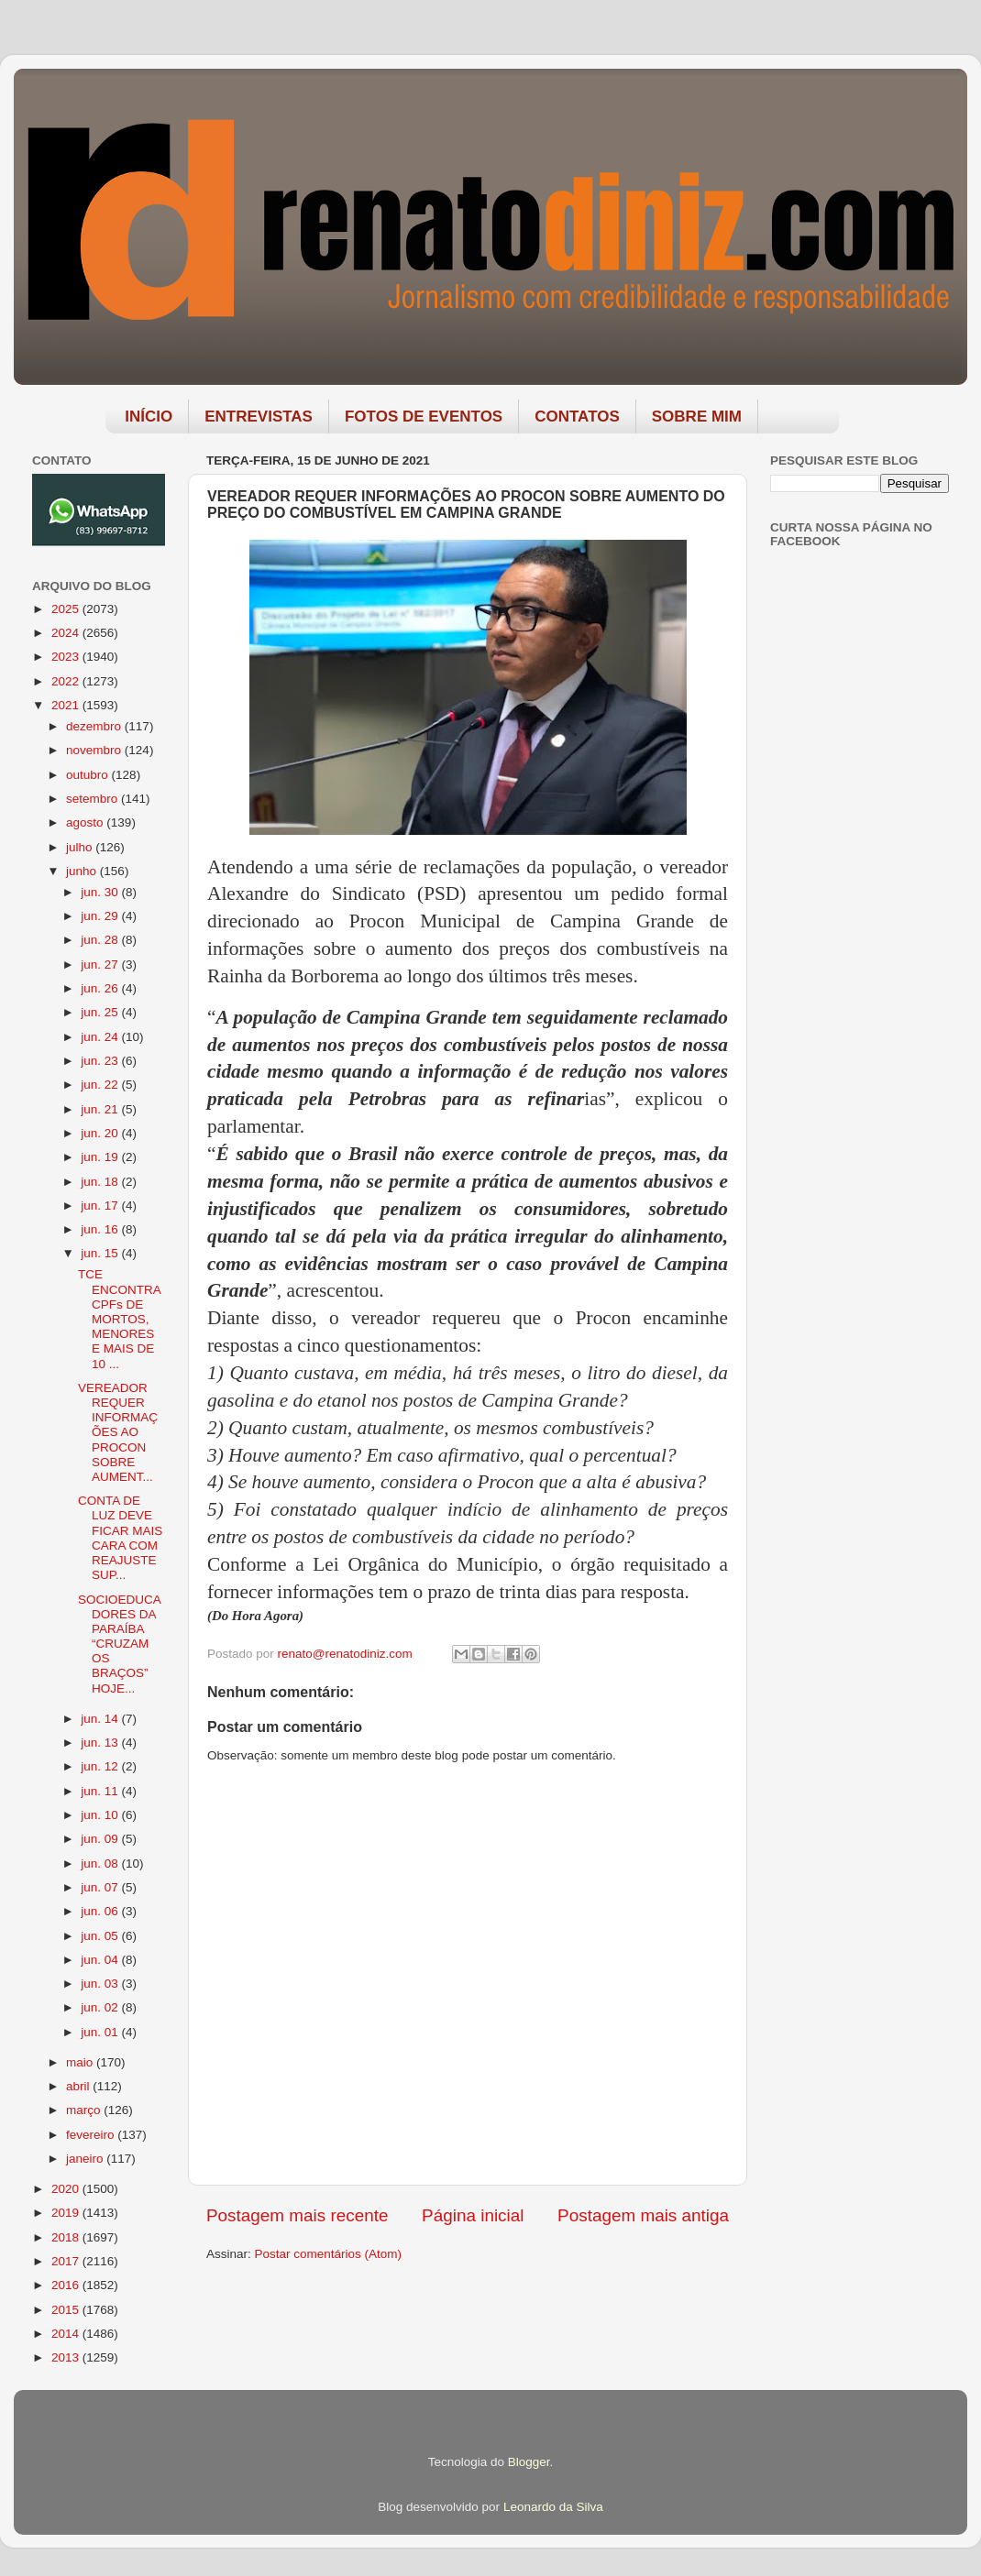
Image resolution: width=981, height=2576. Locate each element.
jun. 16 (101, 1229)
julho (80, 847)
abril (79, 2086)
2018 (67, 2237)
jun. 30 (101, 892)
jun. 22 (101, 1084)
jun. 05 (101, 1936)
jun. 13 (101, 1742)
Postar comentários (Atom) (328, 2254)
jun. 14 (101, 1719)
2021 (67, 705)
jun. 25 (101, 1012)
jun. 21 (101, 1109)
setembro (93, 799)
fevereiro (91, 2135)
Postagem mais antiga (643, 2215)
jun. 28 (101, 940)
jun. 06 (101, 1911)
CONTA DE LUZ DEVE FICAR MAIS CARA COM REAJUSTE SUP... (120, 1538)
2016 (67, 2285)
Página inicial (473, 2215)
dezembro (95, 726)
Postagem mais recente (297, 2215)
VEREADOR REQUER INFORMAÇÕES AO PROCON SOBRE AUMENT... (118, 1432)
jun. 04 (101, 1960)
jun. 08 (101, 1863)
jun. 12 (101, 1766)
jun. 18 (101, 1182)
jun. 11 (101, 1791)
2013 (67, 2357)
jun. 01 (101, 2032)
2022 (67, 681)
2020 (67, 2189)
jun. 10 (101, 1815)
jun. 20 (101, 1133)
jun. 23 (101, 1061)
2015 (67, 2310)
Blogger (529, 2462)
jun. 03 (101, 1983)
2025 (67, 609)
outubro (89, 775)
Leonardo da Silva (553, 2507)
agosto (86, 822)
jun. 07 (101, 1887)
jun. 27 (101, 964)
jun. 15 (101, 1253)
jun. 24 (101, 1037)
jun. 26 (101, 988)
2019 (67, 2213)
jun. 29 (101, 916)
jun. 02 (101, 2007)
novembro (95, 750)
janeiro (86, 2158)
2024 (67, 633)
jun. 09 (101, 1839)
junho (83, 871)
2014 (67, 2333)
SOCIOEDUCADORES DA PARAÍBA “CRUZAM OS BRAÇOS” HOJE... (119, 1644)
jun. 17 (101, 1205)
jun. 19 (101, 1157)
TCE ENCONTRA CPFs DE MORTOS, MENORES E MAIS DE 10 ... (119, 1318)
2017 (67, 2261)
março (85, 2110)
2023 (67, 656)
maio (81, 2062)
